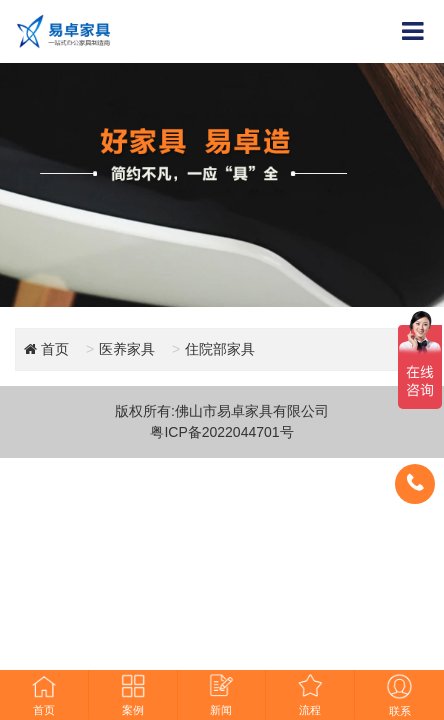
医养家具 (127, 349)
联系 (399, 695)
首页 (44, 694)
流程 (310, 694)
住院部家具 (220, 349)
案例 (133, 694)
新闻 (221, 694)
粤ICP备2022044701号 (221, 432)
